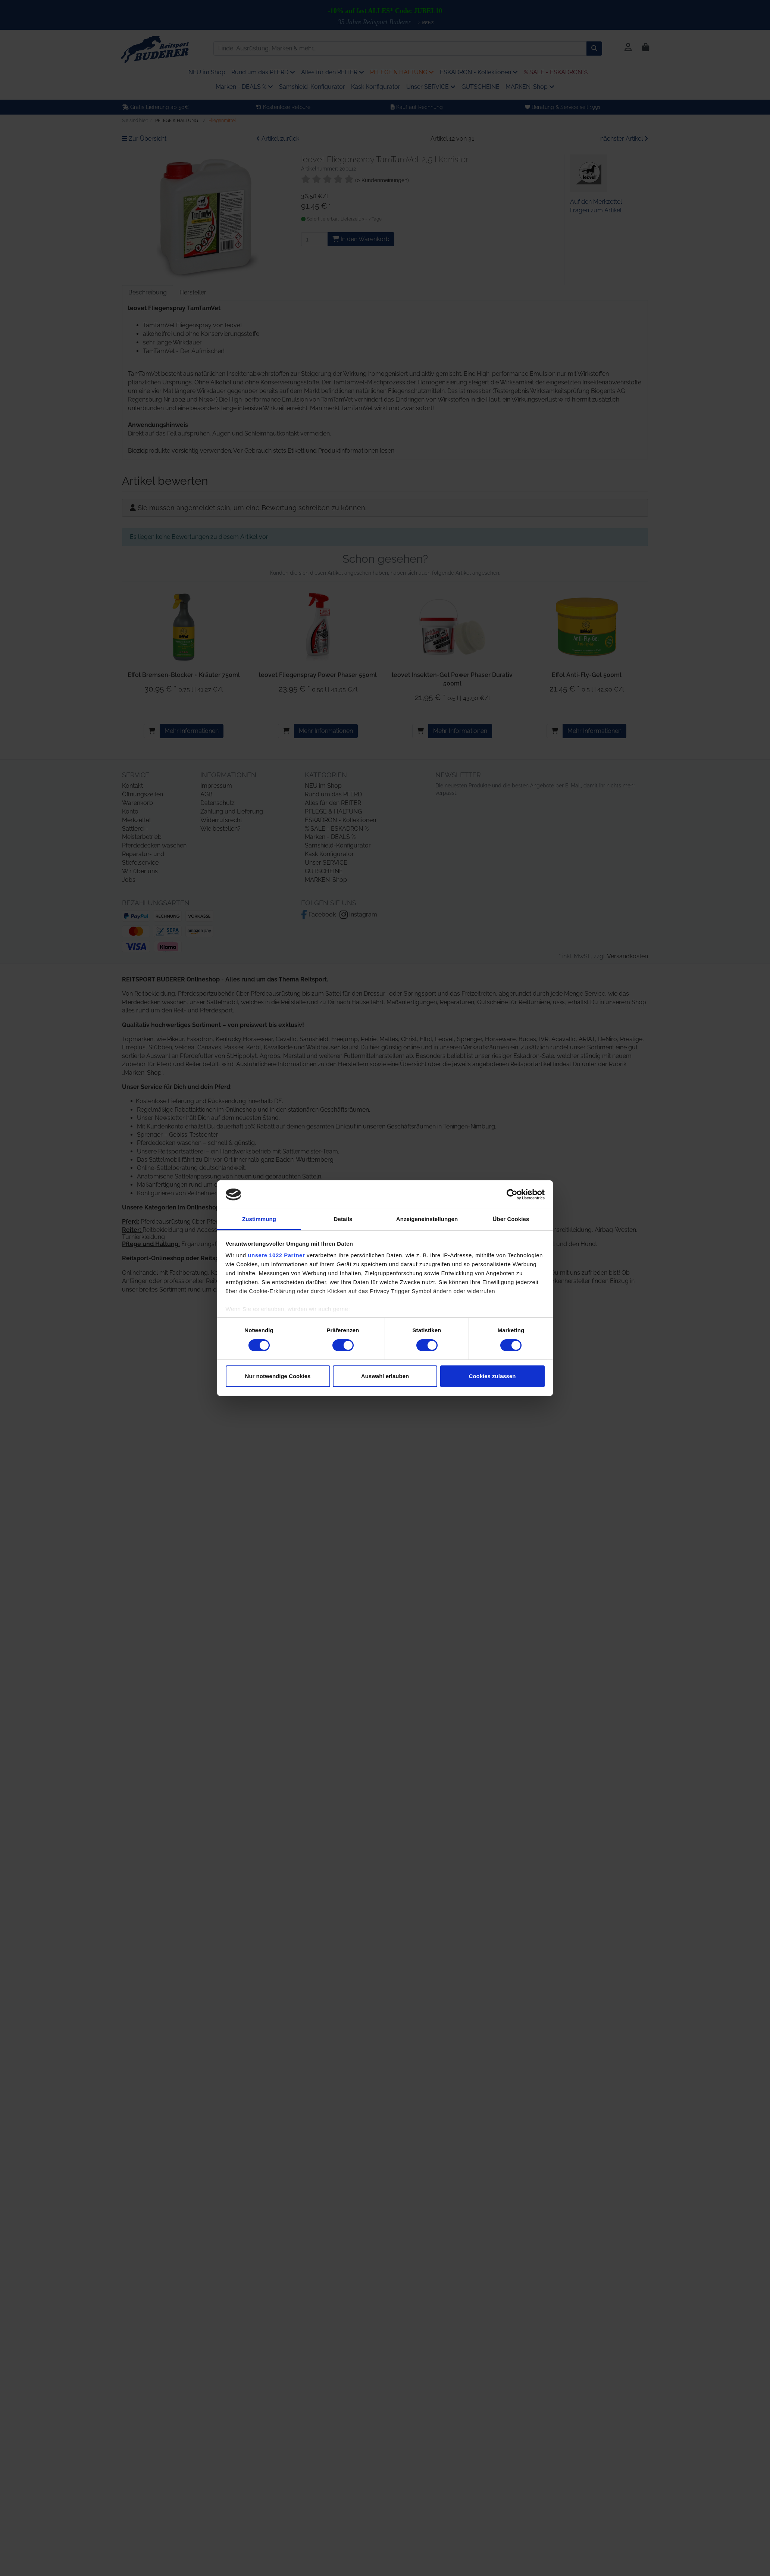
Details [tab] (343, 1219)
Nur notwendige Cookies (278, 1376)
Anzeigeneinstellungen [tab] (427, 1219)
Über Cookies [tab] (511, 1219)
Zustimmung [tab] (259, 1219)
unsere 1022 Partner (276, 1255)
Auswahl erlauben (385, 1376)
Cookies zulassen (492, 1376)
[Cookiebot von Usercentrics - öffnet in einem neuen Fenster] (512, 1194)
